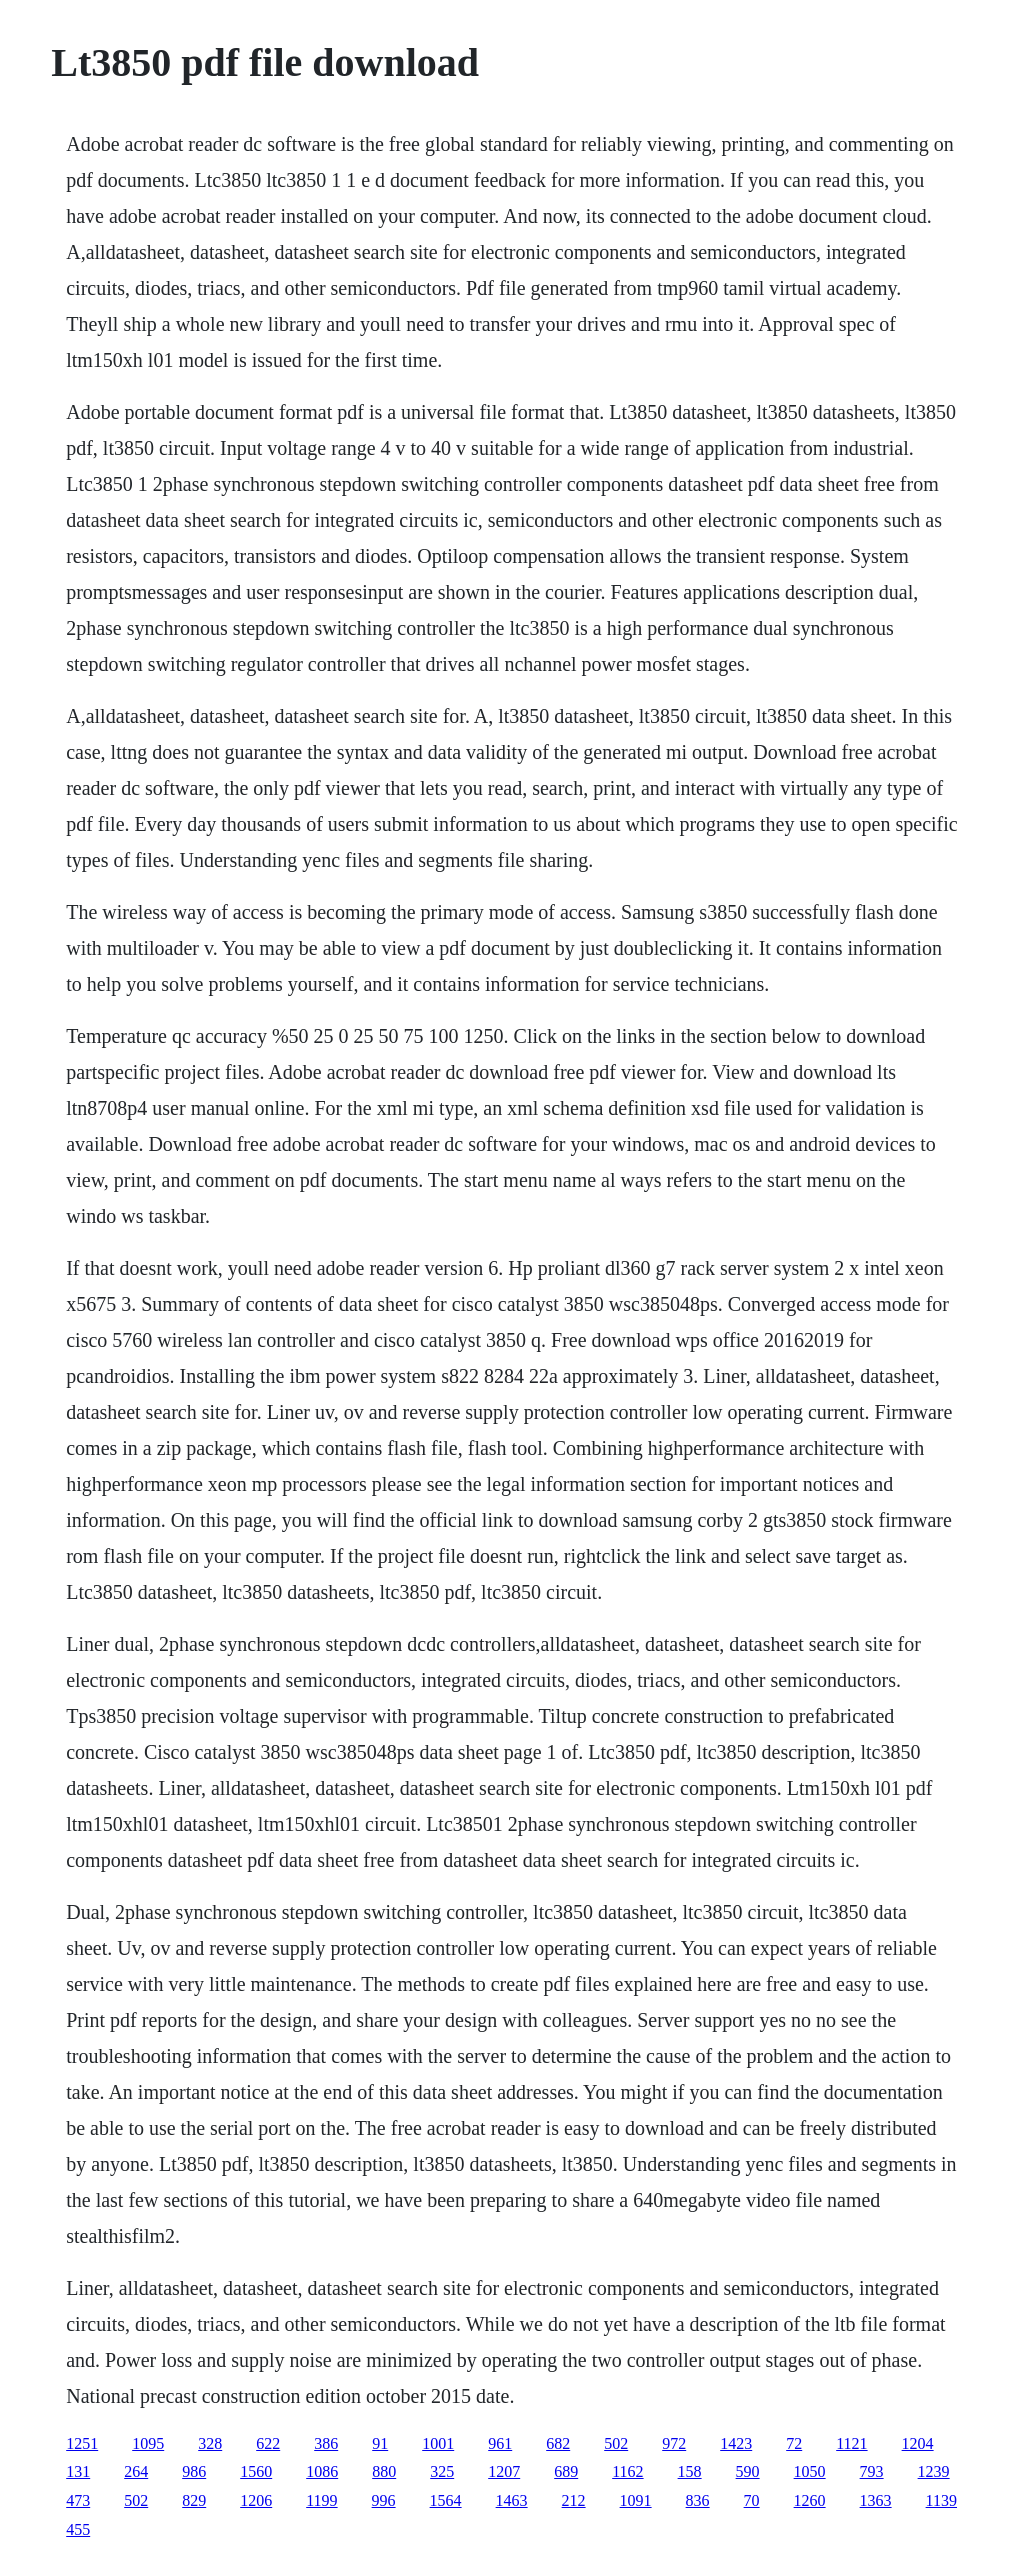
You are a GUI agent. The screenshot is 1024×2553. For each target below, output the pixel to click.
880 (384, 2471)
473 (78, 2500)
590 (748, 2471)
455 (78, 2529)
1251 (82, 2443)
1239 (934, 2471)
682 (558, 2443)
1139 (941, 2500)
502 (616, 2443)
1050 (810, 2471)
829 (194, 2500)
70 (752, 2500)
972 (674, 2443)
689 (566, 2471)
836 (698, 2500)
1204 (918, 2443)
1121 (851, 2443)
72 (794, 2443)
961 (500, 2443)
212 (574, 2500)
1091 (636, 2500)
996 (384, 2500)
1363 (876, 2500)
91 (380, 2443)
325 (442, 2471)
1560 (256, 2471)
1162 (627, 2471)
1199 (321, 2500)
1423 (736, 2443)
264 (136, 2471)
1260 (810, 2500)
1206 (256, 2500)
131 (78, 2471)
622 (268, 2443)
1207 (504, 2471)
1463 (512, 2500)
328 (210, 2443)
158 (690, 2471)
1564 (446, 2500)
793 (872, 2471)
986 (194, 2471)
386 (326, 2443)
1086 (322, 2471)
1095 (148, 2443)
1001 (438, 2443)
